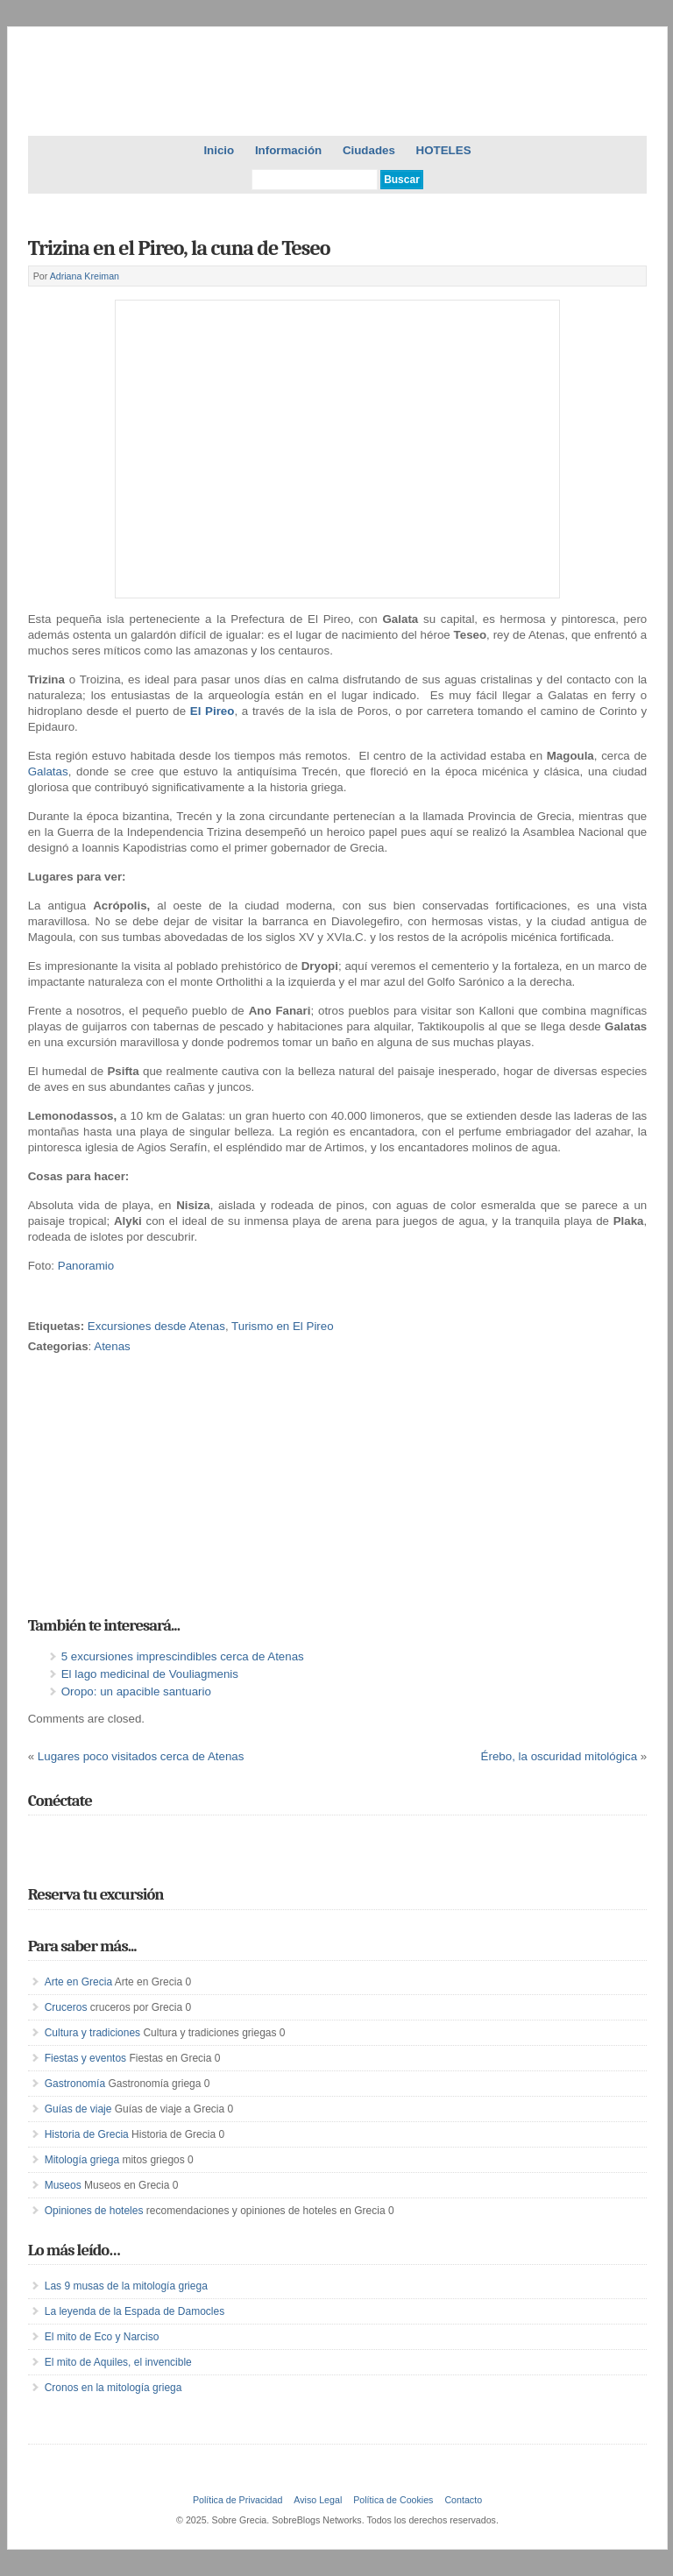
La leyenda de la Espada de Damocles (134, 2311)
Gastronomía (75, 2083)
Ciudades (369, 150)
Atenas (112, 1346)
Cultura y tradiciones (92, 2033)
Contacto (463, 2500)
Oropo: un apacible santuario (136, 1691)
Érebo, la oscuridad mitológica (559, 1756)
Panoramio (86, 1265)
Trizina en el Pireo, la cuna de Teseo (179, 248)
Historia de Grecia (87, 2134)
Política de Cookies (393, 2500)
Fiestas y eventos (85, 2058)
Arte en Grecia (78, 1982)
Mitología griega (82, 2160)
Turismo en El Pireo (282, 1326)
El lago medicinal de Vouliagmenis (149, 1674)
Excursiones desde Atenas (156, 1326)
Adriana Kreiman (84, 276)
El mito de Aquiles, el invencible (118, 2362)
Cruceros (66, 2007)
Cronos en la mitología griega (113, 2387)
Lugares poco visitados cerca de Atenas (141, 1756)
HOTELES (443, 150)
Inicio (218, 150)
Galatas (48, 771)
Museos (63, 2185)
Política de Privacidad (237, 2500)
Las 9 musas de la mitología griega (126, 2286)
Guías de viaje (78, 2109)
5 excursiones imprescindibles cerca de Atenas (182, 1656)
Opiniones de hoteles (94, 2210)
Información (288, 150)
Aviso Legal (318, 2500)
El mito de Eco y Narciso (102, 2337)
